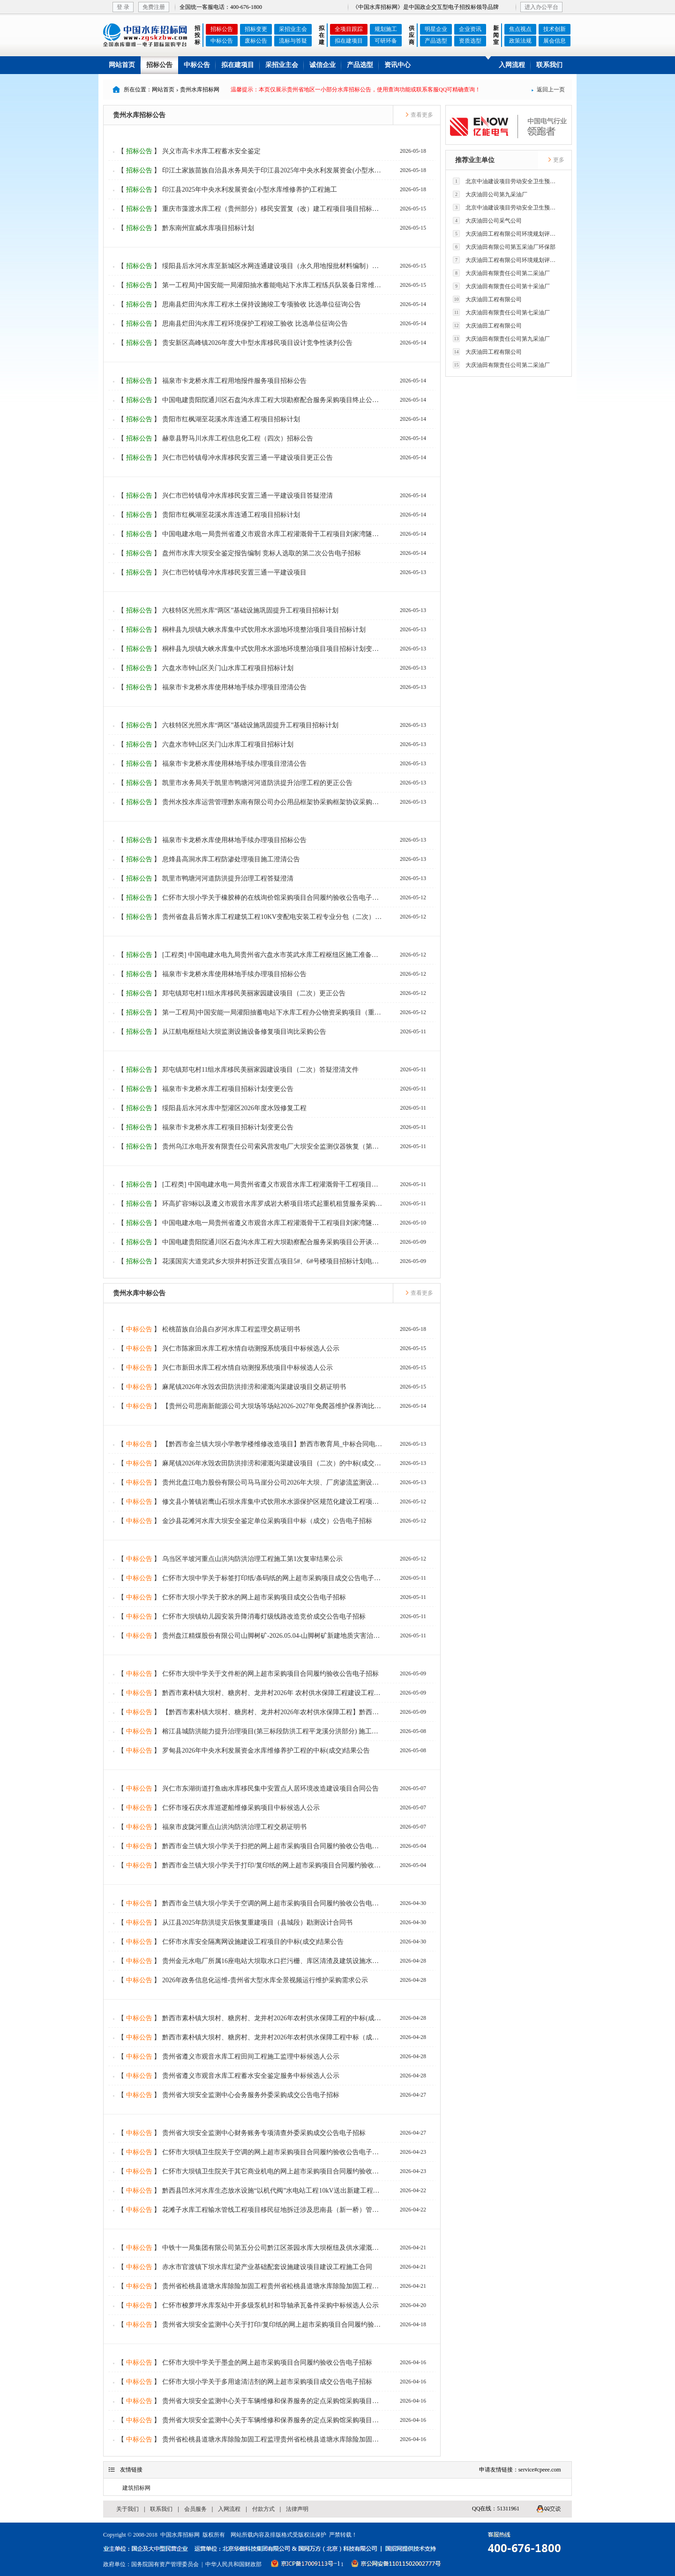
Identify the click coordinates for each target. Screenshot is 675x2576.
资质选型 (470, 40)
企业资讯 (470, 29)
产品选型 (436, 40)
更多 (556, 160)
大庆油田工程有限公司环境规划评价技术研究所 (507, 233)
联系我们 (549, 64)
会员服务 (195, 2509)
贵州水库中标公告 (139, 1293)
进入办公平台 (541, 7)
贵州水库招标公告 (139, 115)
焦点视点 (520, 29)
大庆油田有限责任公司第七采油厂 (501, 312)
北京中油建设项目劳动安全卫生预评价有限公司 (507, 181)
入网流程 (512, 64)
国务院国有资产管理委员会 (165, 2564)
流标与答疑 (293, 40)
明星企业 (436, 29)
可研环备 (386, 40)
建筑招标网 (136, 2488)
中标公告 (221, 40)
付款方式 (263, 2509)
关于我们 (127, 2509)
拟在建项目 (349, 40)
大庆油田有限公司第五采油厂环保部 (504, 246)
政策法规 (520, 40)
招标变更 (256, 29)
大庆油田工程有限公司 (487, 299)
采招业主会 (293, 29)
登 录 (123, 7)
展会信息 (554, 40)
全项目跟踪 (349, 29)
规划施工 (386, 29)
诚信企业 (322, 64)
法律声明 (297, 2509)
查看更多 (419, 115)
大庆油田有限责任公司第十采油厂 (501, 286)
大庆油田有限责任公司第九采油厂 (501, 338)
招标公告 (221, 29)
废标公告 (256, 40)
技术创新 (554, 29)
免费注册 (153, 7)
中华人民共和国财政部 (233, 2564)
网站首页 (122, 64)
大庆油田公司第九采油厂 (490, 194)
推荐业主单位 (475, 160)
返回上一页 (548, 89)
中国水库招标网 (180, 2534)
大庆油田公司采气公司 (487, 220)
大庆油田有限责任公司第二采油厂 (501, 272)
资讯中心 (397, 64)
